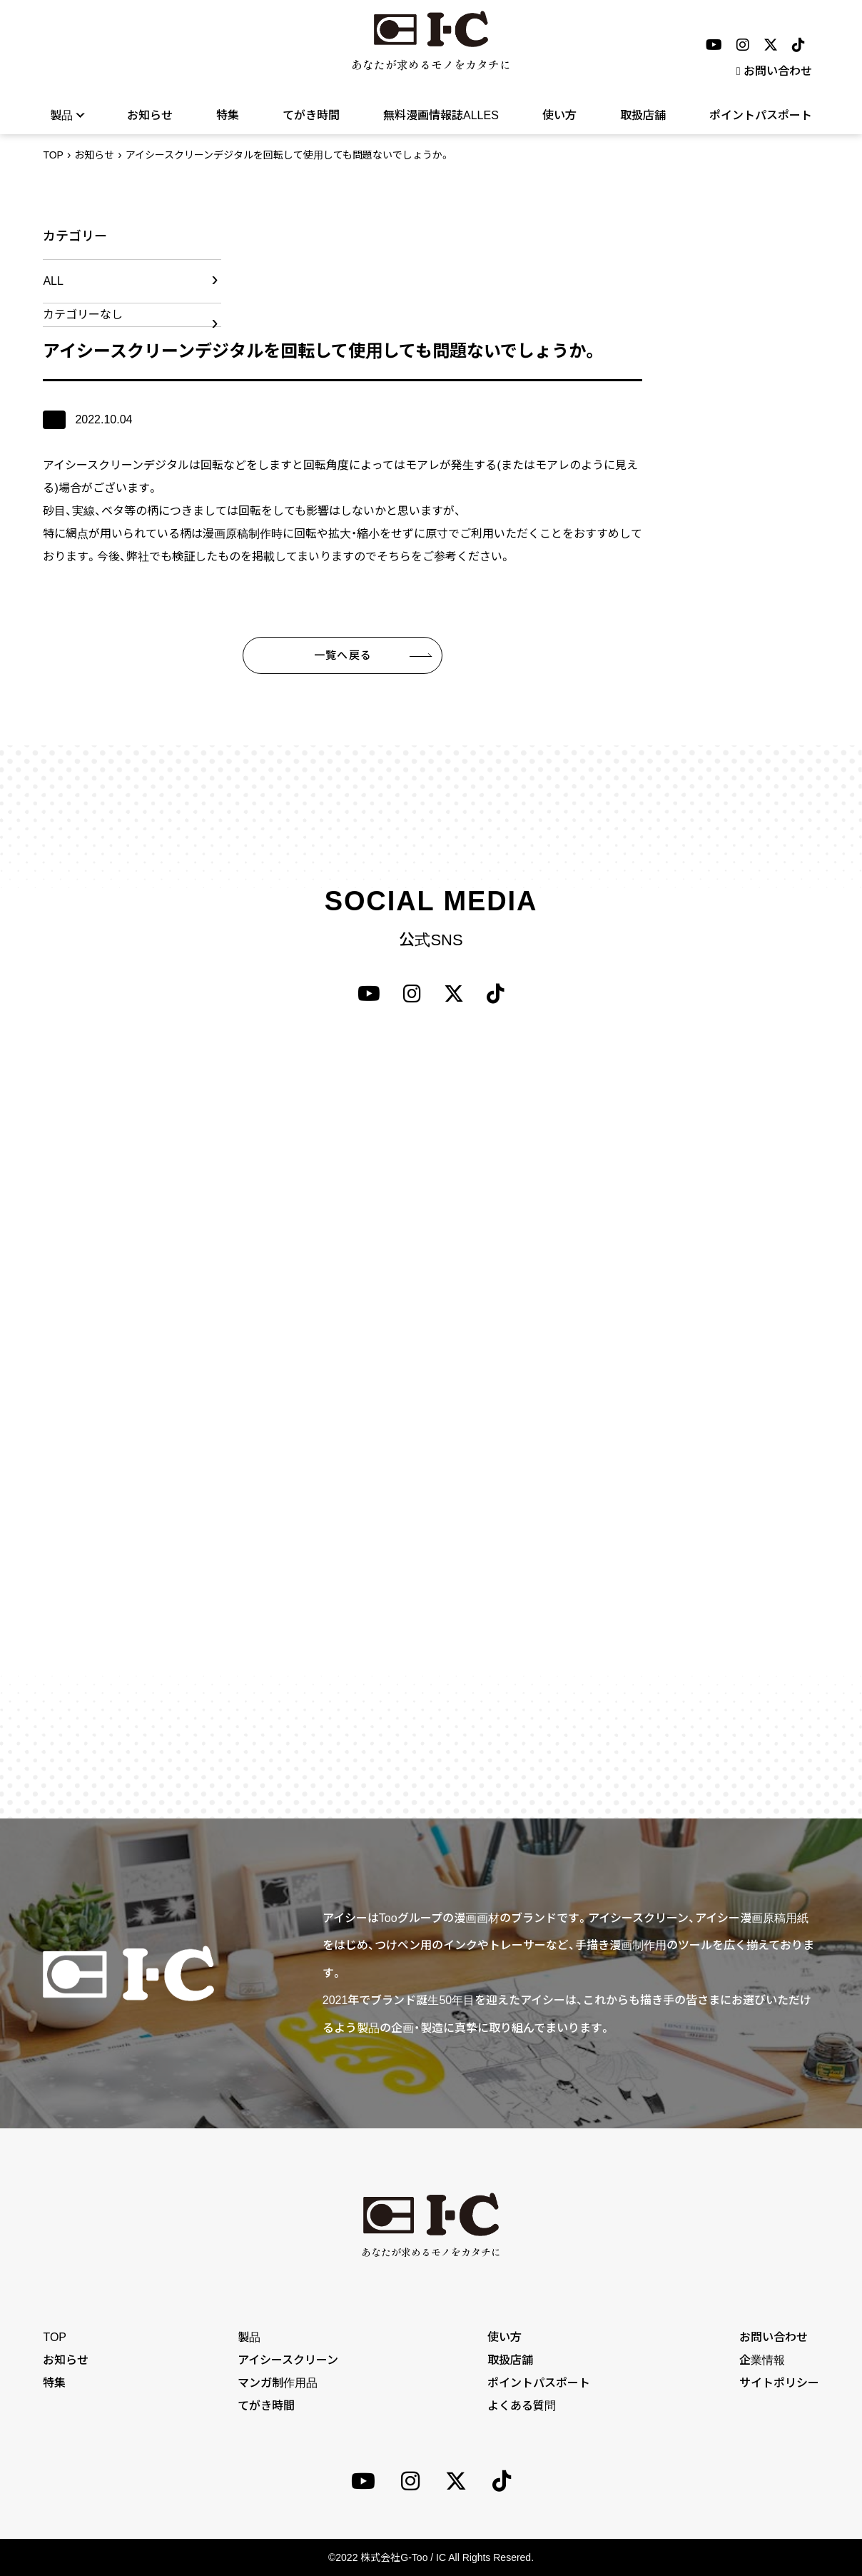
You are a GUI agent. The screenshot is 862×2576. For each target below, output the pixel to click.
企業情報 (762, 2360)
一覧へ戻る (343, 655)
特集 (227, 115)
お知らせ (150, 115)
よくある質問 (521, 2406)
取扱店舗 (643, 115)
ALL (53, 281)
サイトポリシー (779, 2383)
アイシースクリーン (288, 2360)
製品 (66, 115)
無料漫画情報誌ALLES (441, 115)
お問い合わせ (774, 71)
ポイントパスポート (760, 115)
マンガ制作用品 (278, 2383)
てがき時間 (311, 115)
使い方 (559, 115)
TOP (53, 155)
